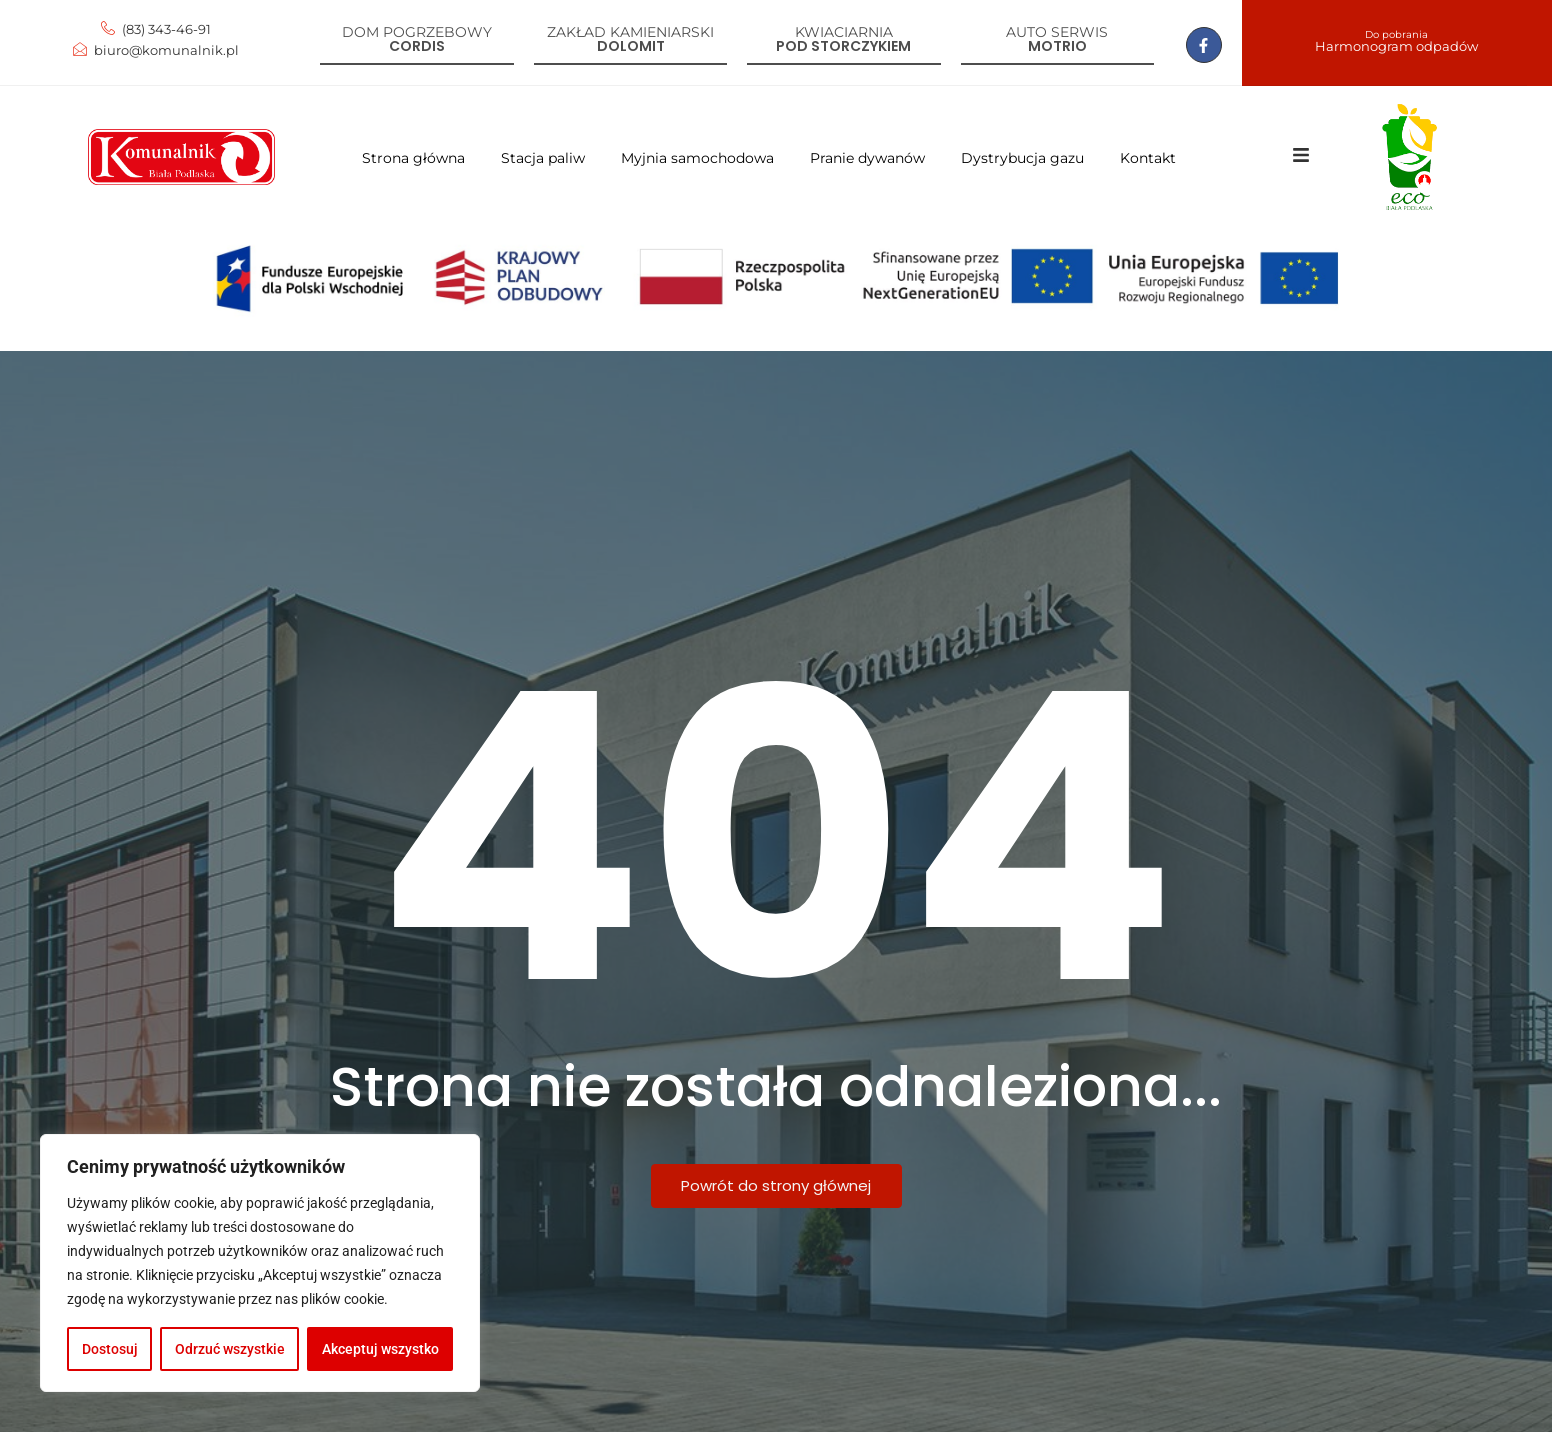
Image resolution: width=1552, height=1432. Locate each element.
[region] (260, 1263)
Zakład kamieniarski (630, 32)
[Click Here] (1301, 158)
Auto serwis (1057, 32)
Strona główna (413, 158)
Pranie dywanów (867, 158)
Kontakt (1148, 158)
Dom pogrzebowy (417, 32)
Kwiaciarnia (844, 32)
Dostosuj (110, 1349)
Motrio (1057, 46)
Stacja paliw (543, 158)
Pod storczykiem (843, 46)
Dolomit (631, 46)
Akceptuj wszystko (380, 1349)
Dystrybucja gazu (1022, 158)
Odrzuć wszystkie (230, 1349)
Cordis (417, 46)
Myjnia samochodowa (697, 158)
